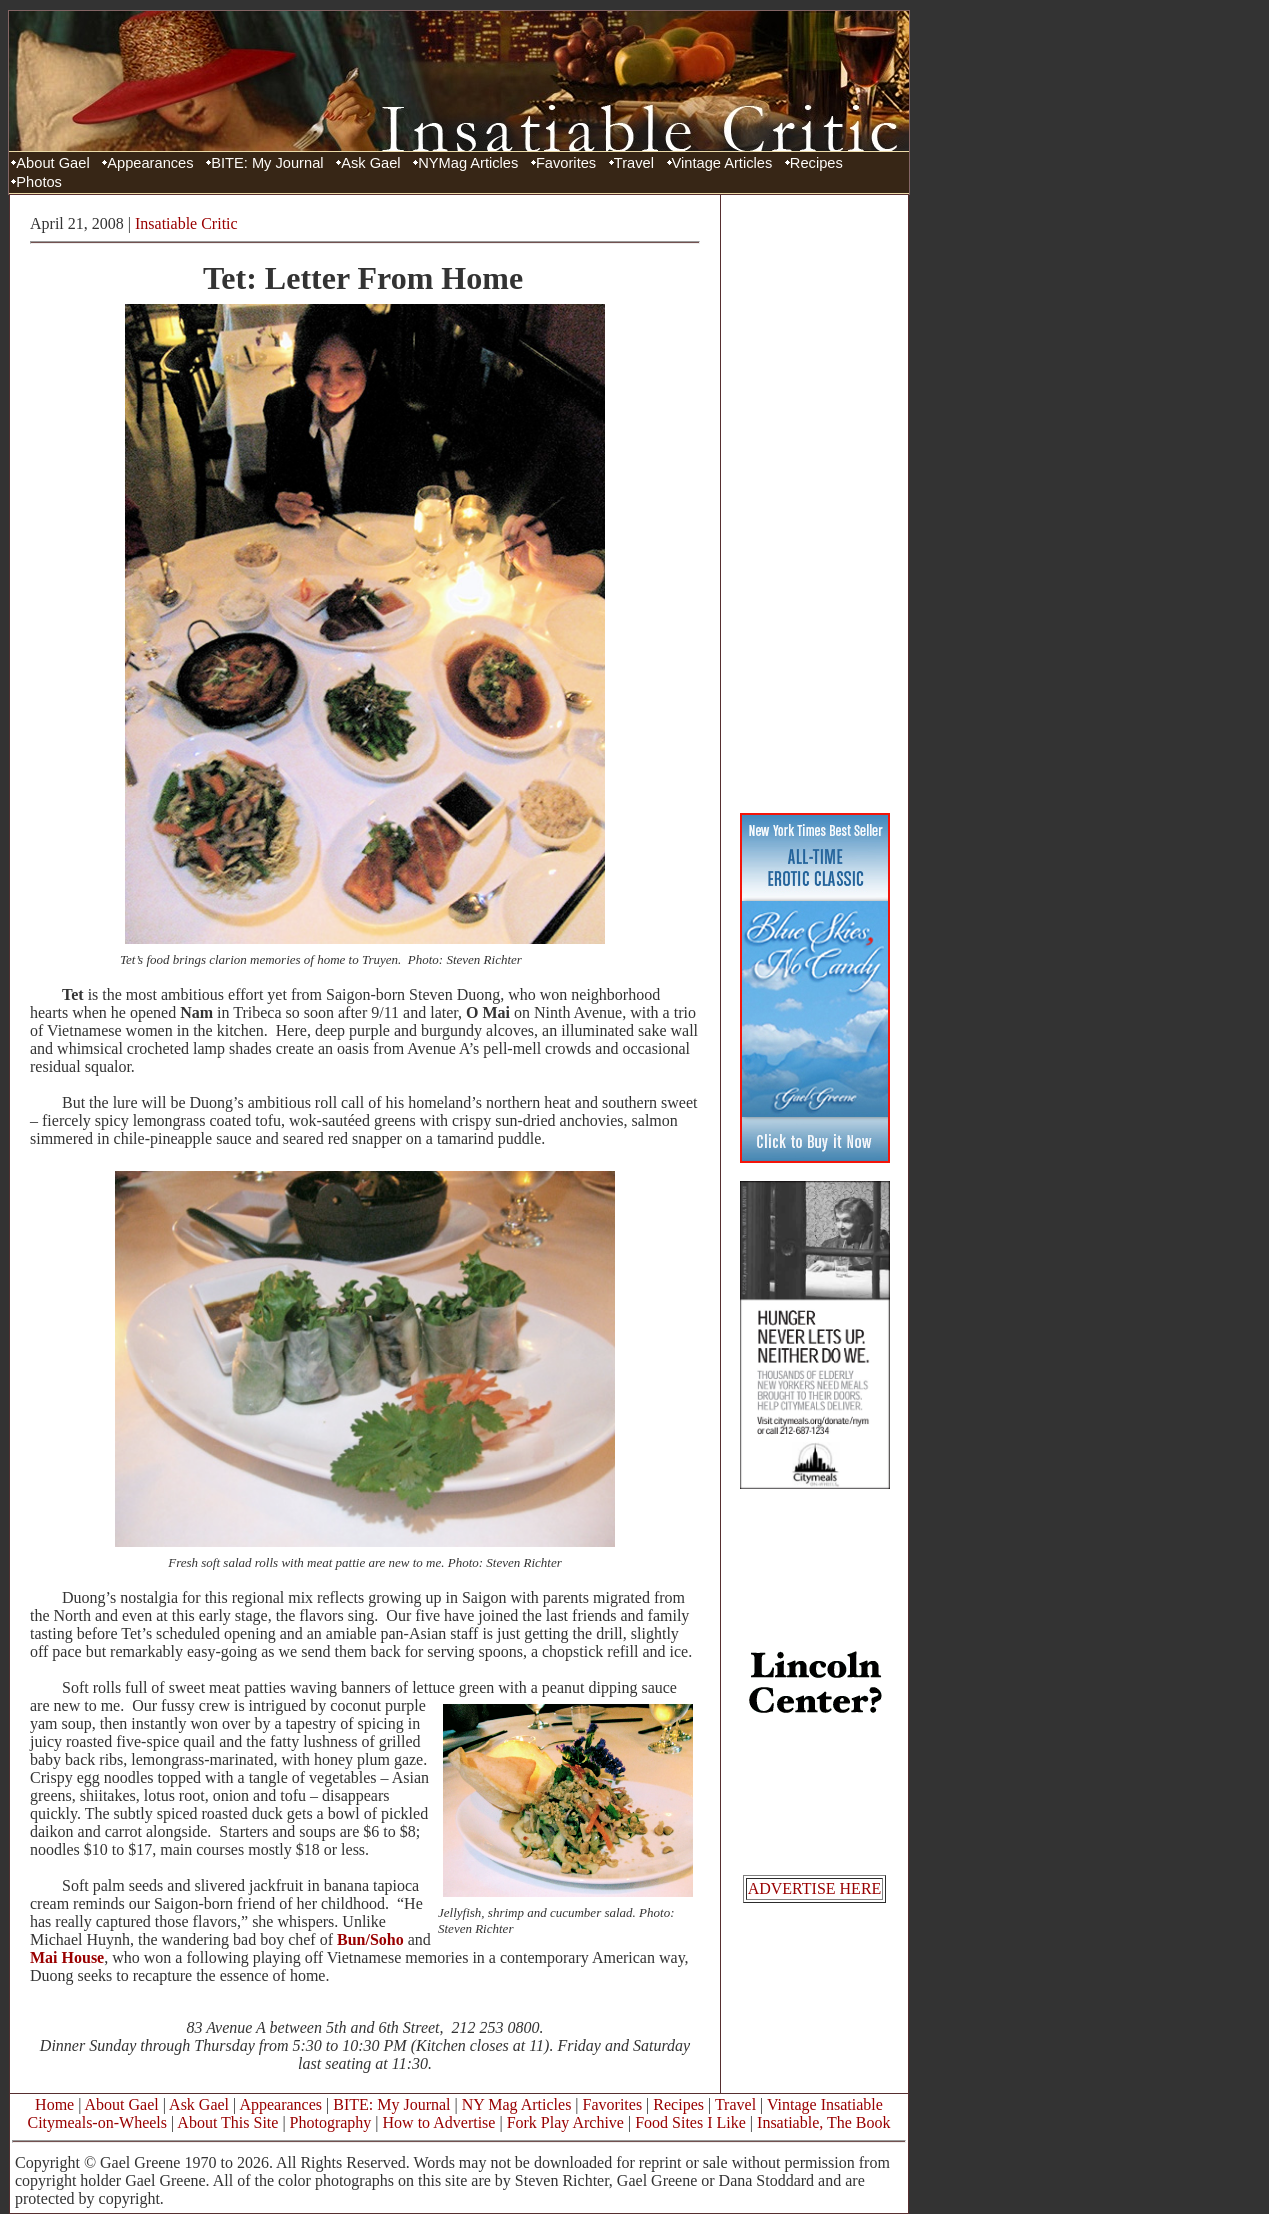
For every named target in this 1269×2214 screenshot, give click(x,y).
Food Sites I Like (690, 2122)
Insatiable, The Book (823, 2122)
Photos (39, 182)
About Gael (52, 163)
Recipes (816, 163)
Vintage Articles (722, 163)
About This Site (227, 2122)
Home (54, 2104)
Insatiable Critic (186, 223)
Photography (331, 2122)
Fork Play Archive (565, 2122)
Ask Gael (370, 163)
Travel (634, 163)
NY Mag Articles (517, 2104)
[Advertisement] (815, 503)
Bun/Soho (370, 1939)
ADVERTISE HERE (815, 1888)
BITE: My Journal (267, 163)
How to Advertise (439, 2122)
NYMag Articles (468, 163)
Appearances (150, 163)
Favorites (566, 163)
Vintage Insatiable (825, 2104)
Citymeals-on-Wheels (97, 2122)
